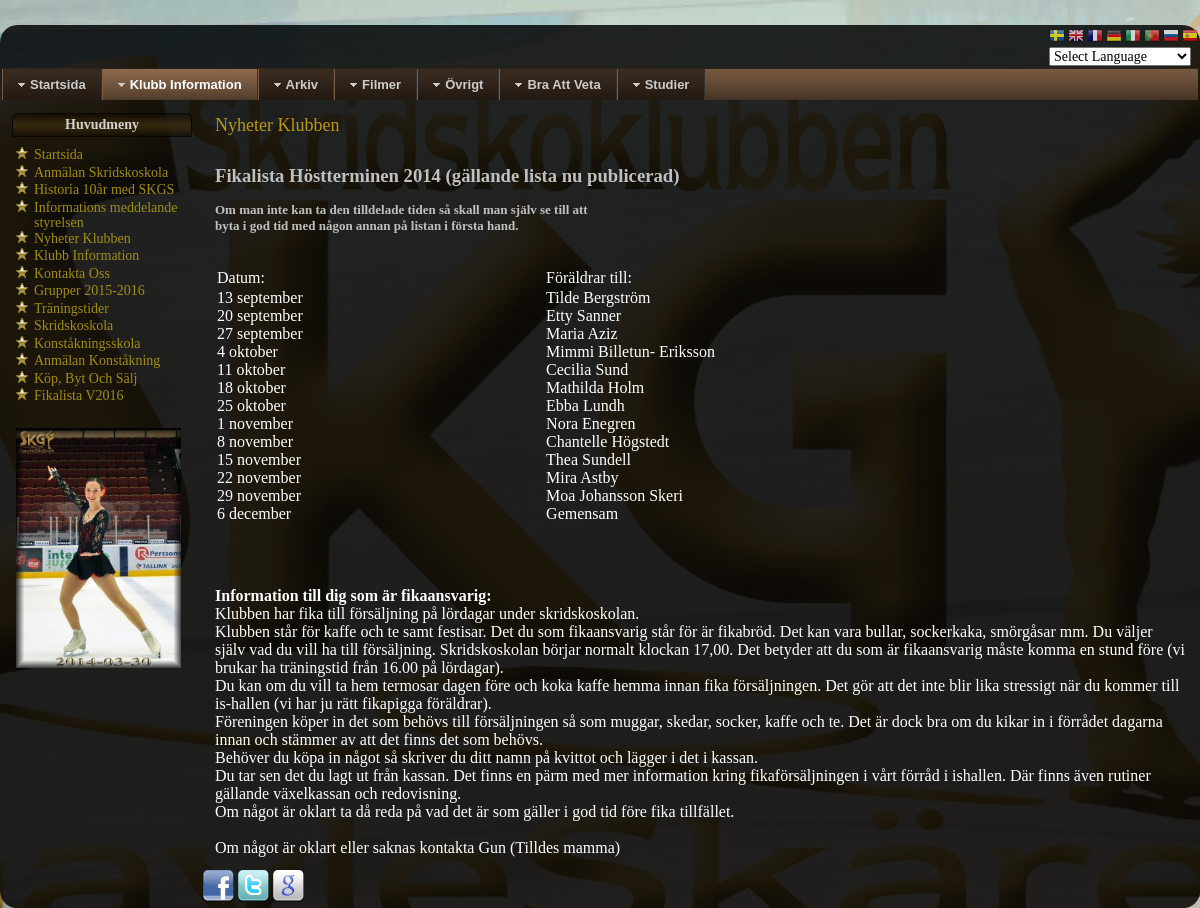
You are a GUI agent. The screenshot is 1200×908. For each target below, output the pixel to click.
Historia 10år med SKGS (104, 189)
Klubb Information (86, 255)
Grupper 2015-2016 (89, 290)
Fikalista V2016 (79, 395)
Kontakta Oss (72, 273)
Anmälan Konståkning (97, 360)
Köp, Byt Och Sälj (85, 378)
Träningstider (71, 308)
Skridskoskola (73, 325)
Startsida (58, 154)
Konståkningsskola (87, 343)
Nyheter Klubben (82, 238)
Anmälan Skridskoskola (101, 172)
